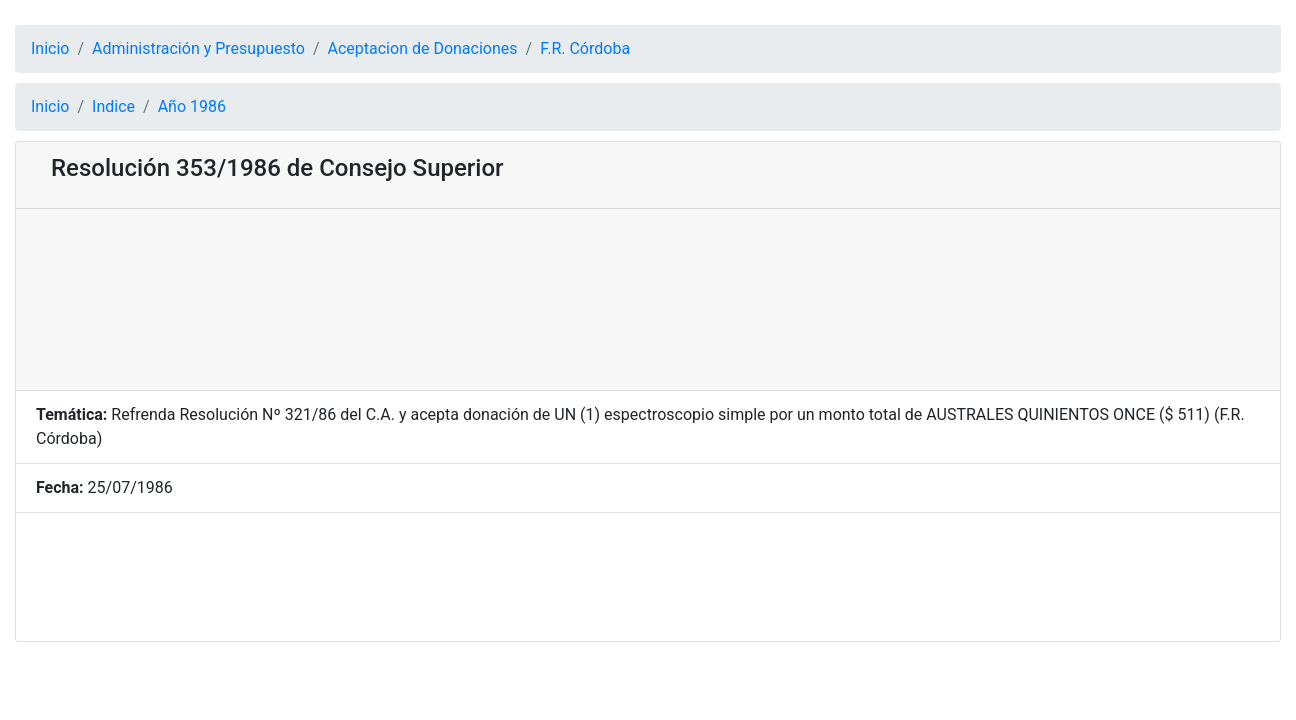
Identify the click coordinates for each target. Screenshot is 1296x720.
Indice (113, 106)
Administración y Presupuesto (198, 48)
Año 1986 (192, 106)
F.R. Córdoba (585, 48)
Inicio (50, 48)
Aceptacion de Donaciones (423, 48)
